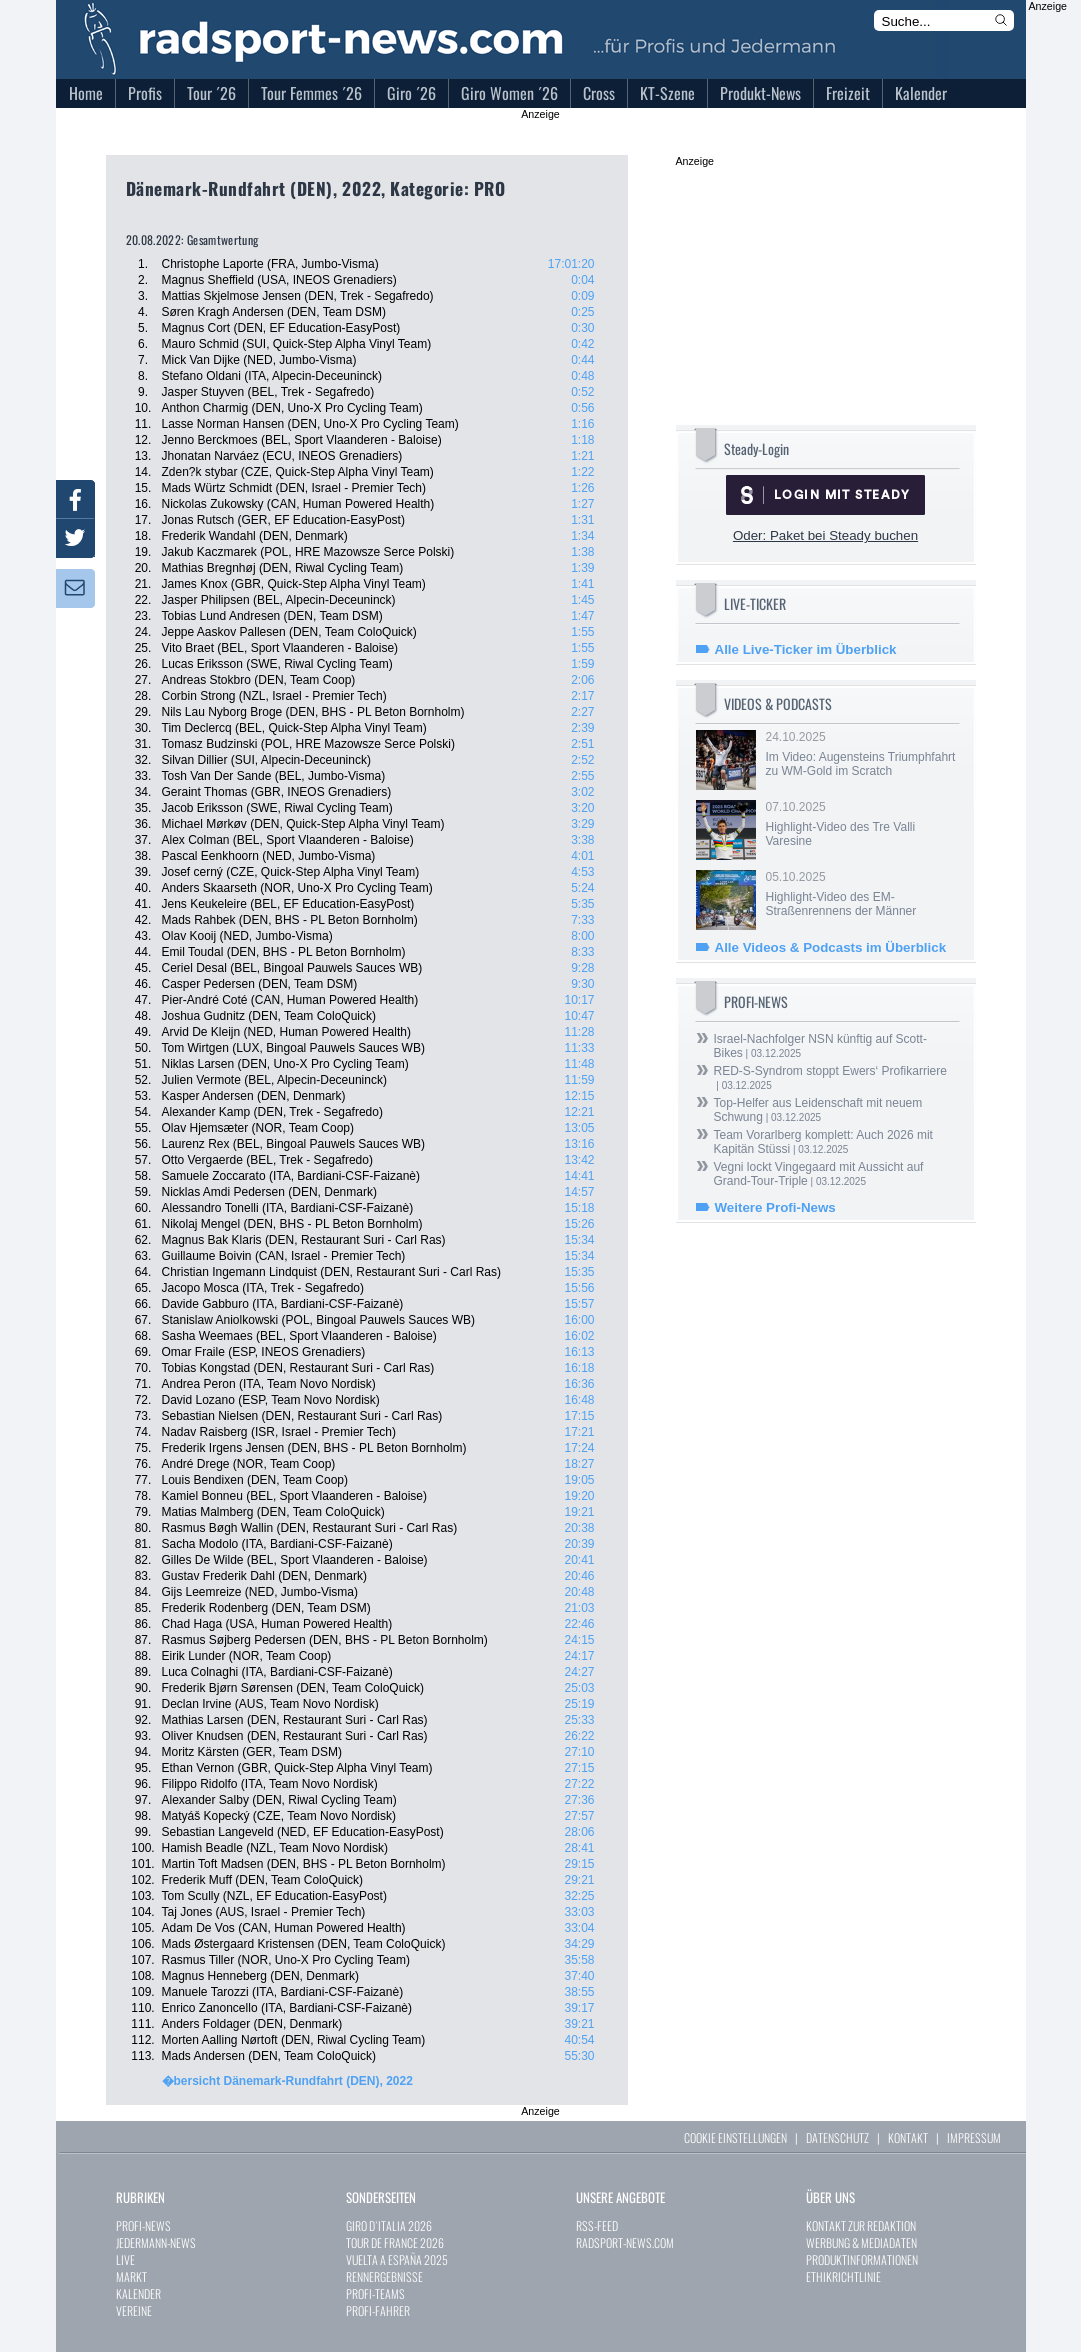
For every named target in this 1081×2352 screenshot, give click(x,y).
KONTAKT (908, 2137)
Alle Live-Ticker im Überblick (806, 649)
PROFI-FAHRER (378, 2310)
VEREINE (134, 2310)
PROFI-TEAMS (375, 2293)
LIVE (125, 2259)
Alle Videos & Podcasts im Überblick (831, 947)
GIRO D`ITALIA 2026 (389, 2225)
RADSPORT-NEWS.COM (625, 2242)
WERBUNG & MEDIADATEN (861, 2242)
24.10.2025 (861, 754)
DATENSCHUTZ (837, 2137)
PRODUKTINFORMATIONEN (862, 2259)
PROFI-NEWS (143, 2225)
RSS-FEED (597, 2225)
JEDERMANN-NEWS (156, 2242)
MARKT (131, 2276)
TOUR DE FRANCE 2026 (395, 2242)
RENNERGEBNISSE (384, 2276)
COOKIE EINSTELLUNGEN (735, 2137)
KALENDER (138, 2293)
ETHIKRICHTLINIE (843, 2276)
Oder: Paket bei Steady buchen (825, 535)
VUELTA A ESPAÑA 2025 (397, 2259)
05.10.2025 (861, 894)
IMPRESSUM (974, 2137)
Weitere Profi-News (775, 1207)
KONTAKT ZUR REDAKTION (861, 2225)
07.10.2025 (861, 824)
